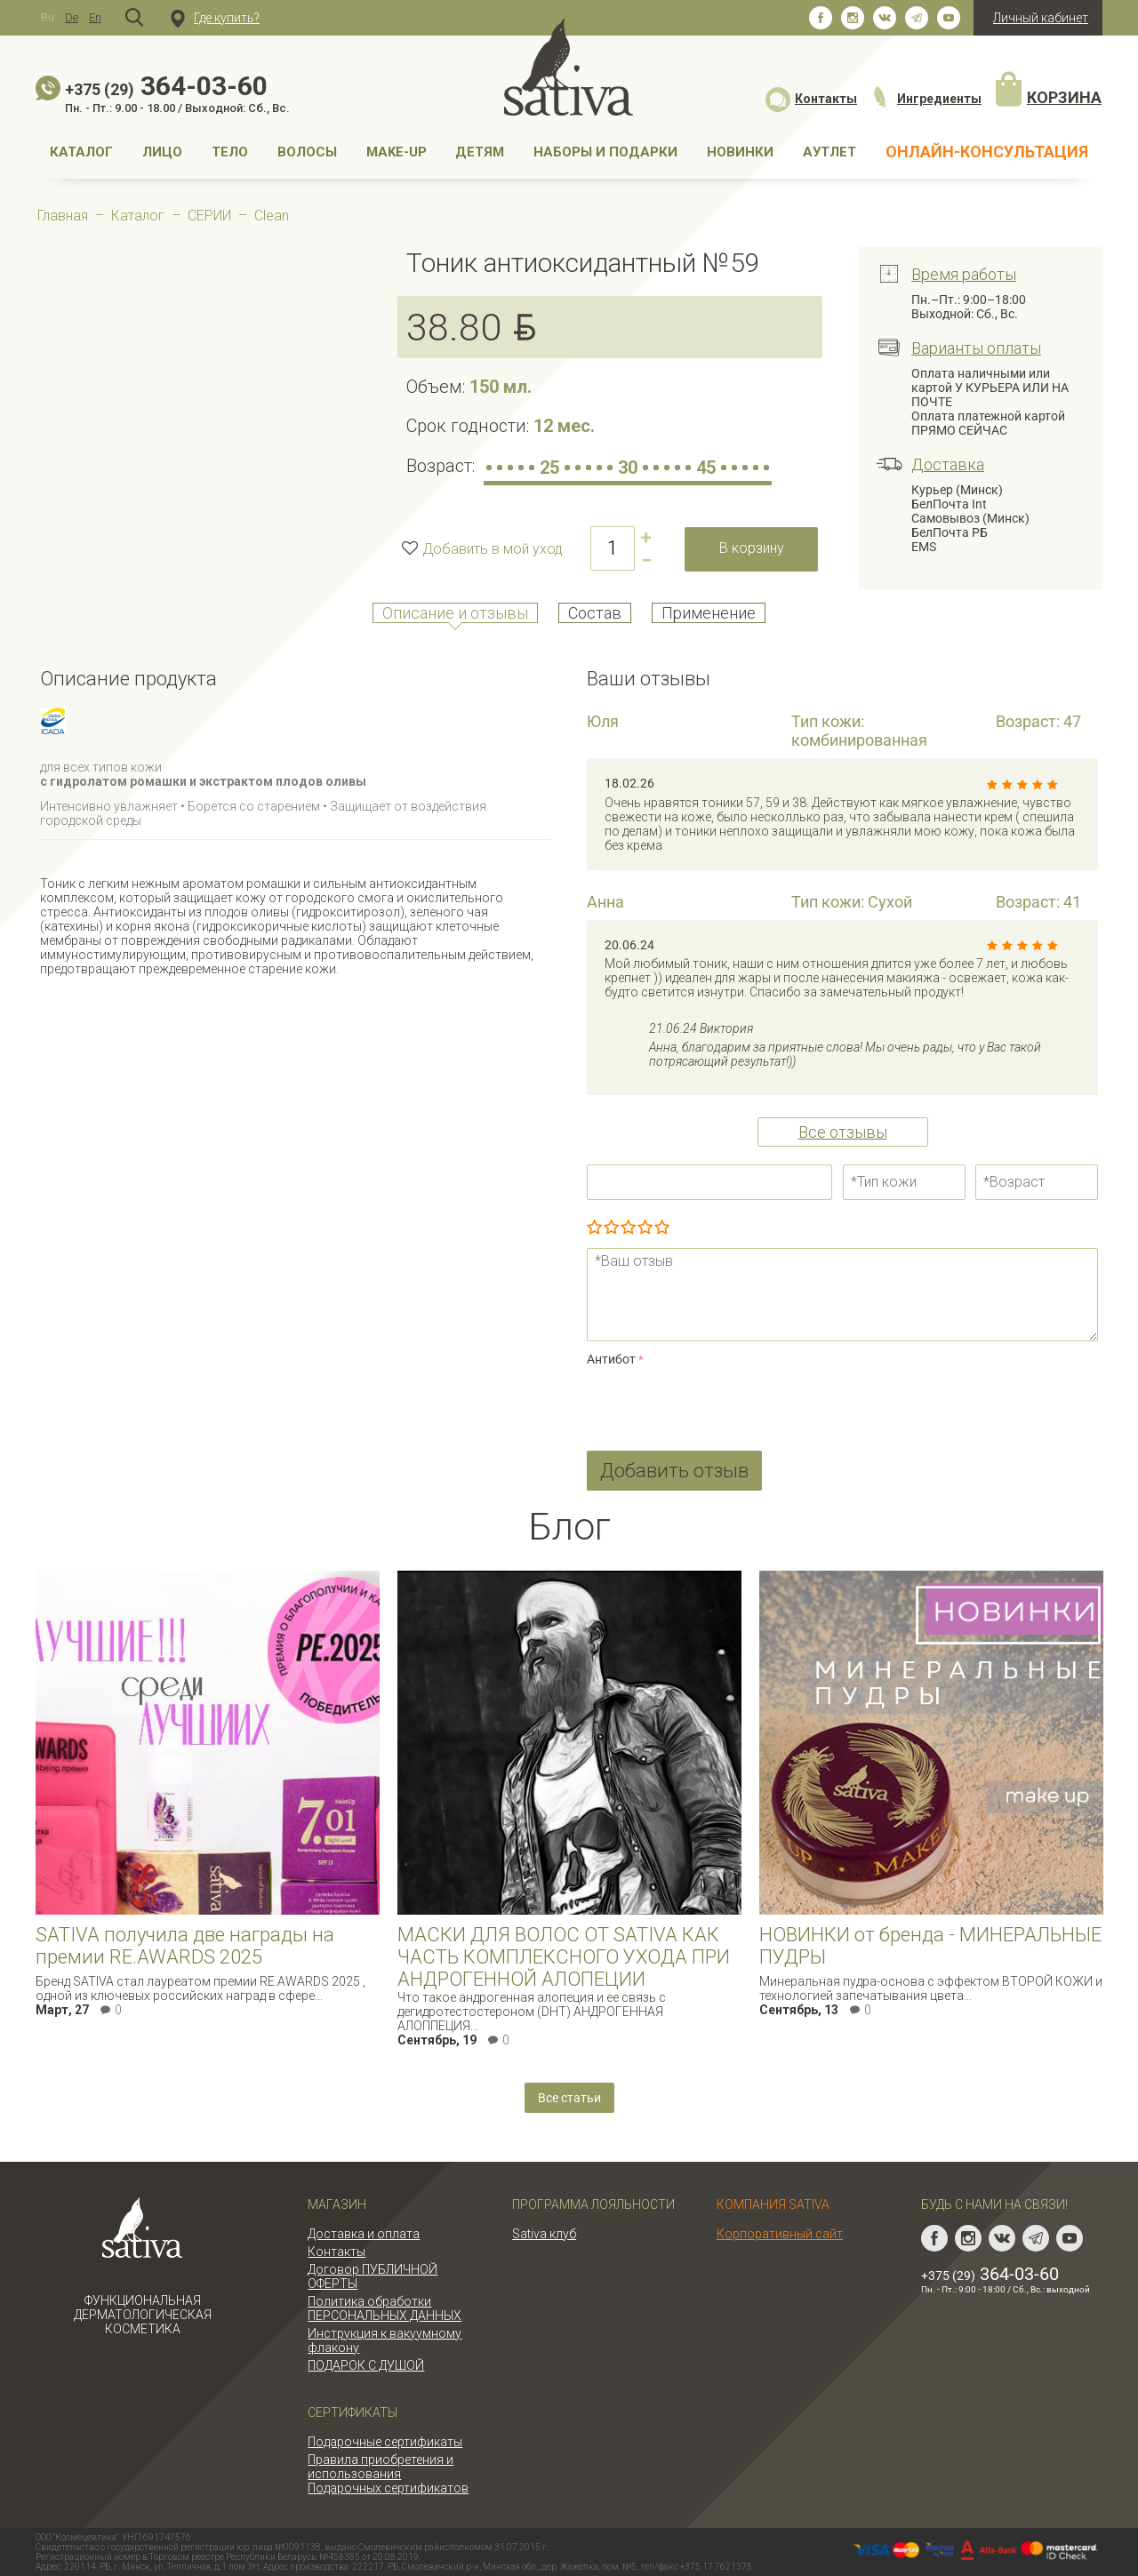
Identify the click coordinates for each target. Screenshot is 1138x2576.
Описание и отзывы (455, 613)
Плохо (611, 1228)
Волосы (307, 152)
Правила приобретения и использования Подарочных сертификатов (388, 2473)
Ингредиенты (926, 99)
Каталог (81, 152)
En (95, 17)
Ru (47, 17)
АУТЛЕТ (829, 152)
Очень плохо (594, 1228)
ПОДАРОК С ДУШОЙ (366, 2365)
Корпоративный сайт (780, 2234)
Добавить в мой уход (492, 548)
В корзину (751, 548)
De (71, 17)
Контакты (811, 99)
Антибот (611, 1359)
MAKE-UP (396, 152)
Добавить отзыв (674, 1471)
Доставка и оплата (364, 2234)
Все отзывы (842, 1132)
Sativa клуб (544, 2234)
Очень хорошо (645, 1228)
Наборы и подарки (605, 152)
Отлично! (661, 1228)
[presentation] (722, 1405)
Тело (230, 152)
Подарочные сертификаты (385, 2442)
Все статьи (569, 2098)
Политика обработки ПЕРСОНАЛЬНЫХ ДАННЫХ (384, 2308)
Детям (479, 152)
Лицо (162, 152)
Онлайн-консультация (987, 151)
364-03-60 (166, 85)
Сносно (628, 1228)
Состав (594, 613)
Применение (708, 613)
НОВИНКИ (740, 152)
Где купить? (215, 18)
